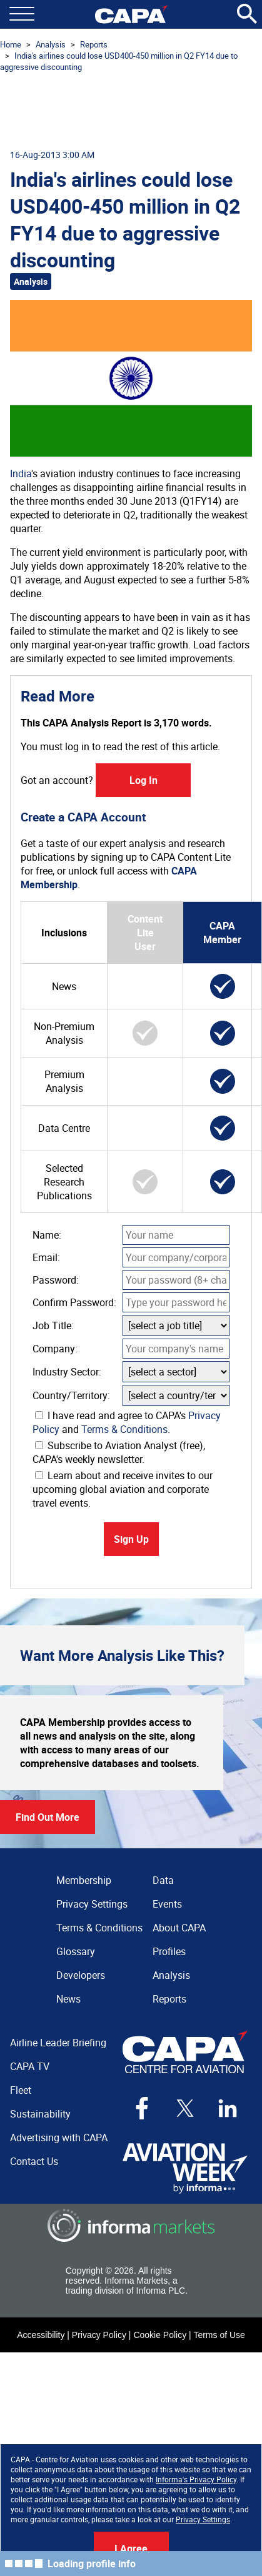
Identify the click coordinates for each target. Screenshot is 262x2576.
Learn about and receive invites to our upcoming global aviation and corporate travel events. (123, 1489)
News (68, 1999)
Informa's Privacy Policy (196, 2479)
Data (163, 1880)
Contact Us (34, 2161)
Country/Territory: (71, 1395)
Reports (94, 44)
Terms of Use (218, 2335)
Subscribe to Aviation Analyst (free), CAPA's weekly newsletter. (119, 1452)
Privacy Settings (203, 2519)
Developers (80, 1975)
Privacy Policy (99, 2335)
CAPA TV (29, 2066)
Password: (56, 1280)
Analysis (51, 44)
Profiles (169, 1951)
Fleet (20, 2090)
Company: (55, 1348)
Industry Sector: (67, 1372)
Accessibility (40, 2335)
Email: (46, 1257)
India (20, 473)
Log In (143, 780)
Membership (83, 1880)
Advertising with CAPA (59, 2137)
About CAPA (179, 1927)
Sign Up (131, 1539)
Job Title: (53, 1325)
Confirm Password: (74, 1302)
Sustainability (40, 2114)
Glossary (75, 1951)
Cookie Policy (159, 2335)
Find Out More (47, 1817)
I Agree (131, 2548)
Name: (47, 1235)
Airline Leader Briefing (58, 2042)
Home (10, 44)
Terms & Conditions (124, 1429)
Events (167, 1904)
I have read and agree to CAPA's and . (127, 1422)
